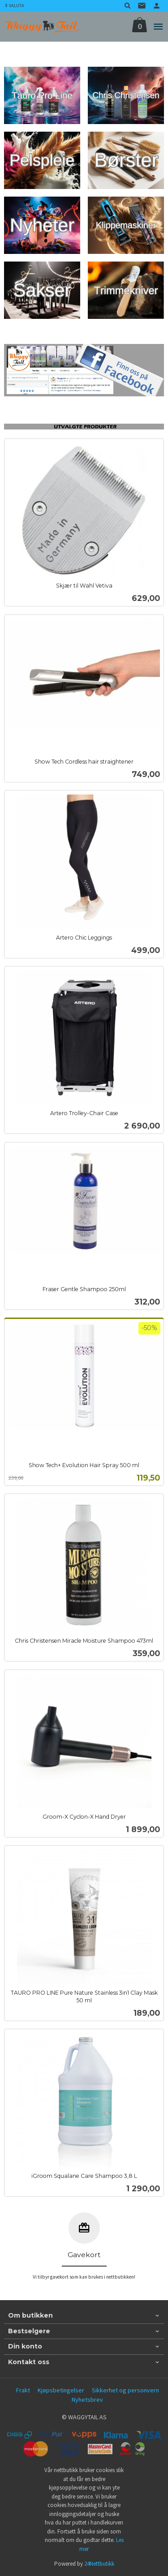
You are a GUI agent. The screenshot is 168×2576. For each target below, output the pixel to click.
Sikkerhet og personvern (125, 2390)
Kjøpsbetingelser (61, 2390)
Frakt (23, 2390)
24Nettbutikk (99, 2563)
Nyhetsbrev (87, 2400)
